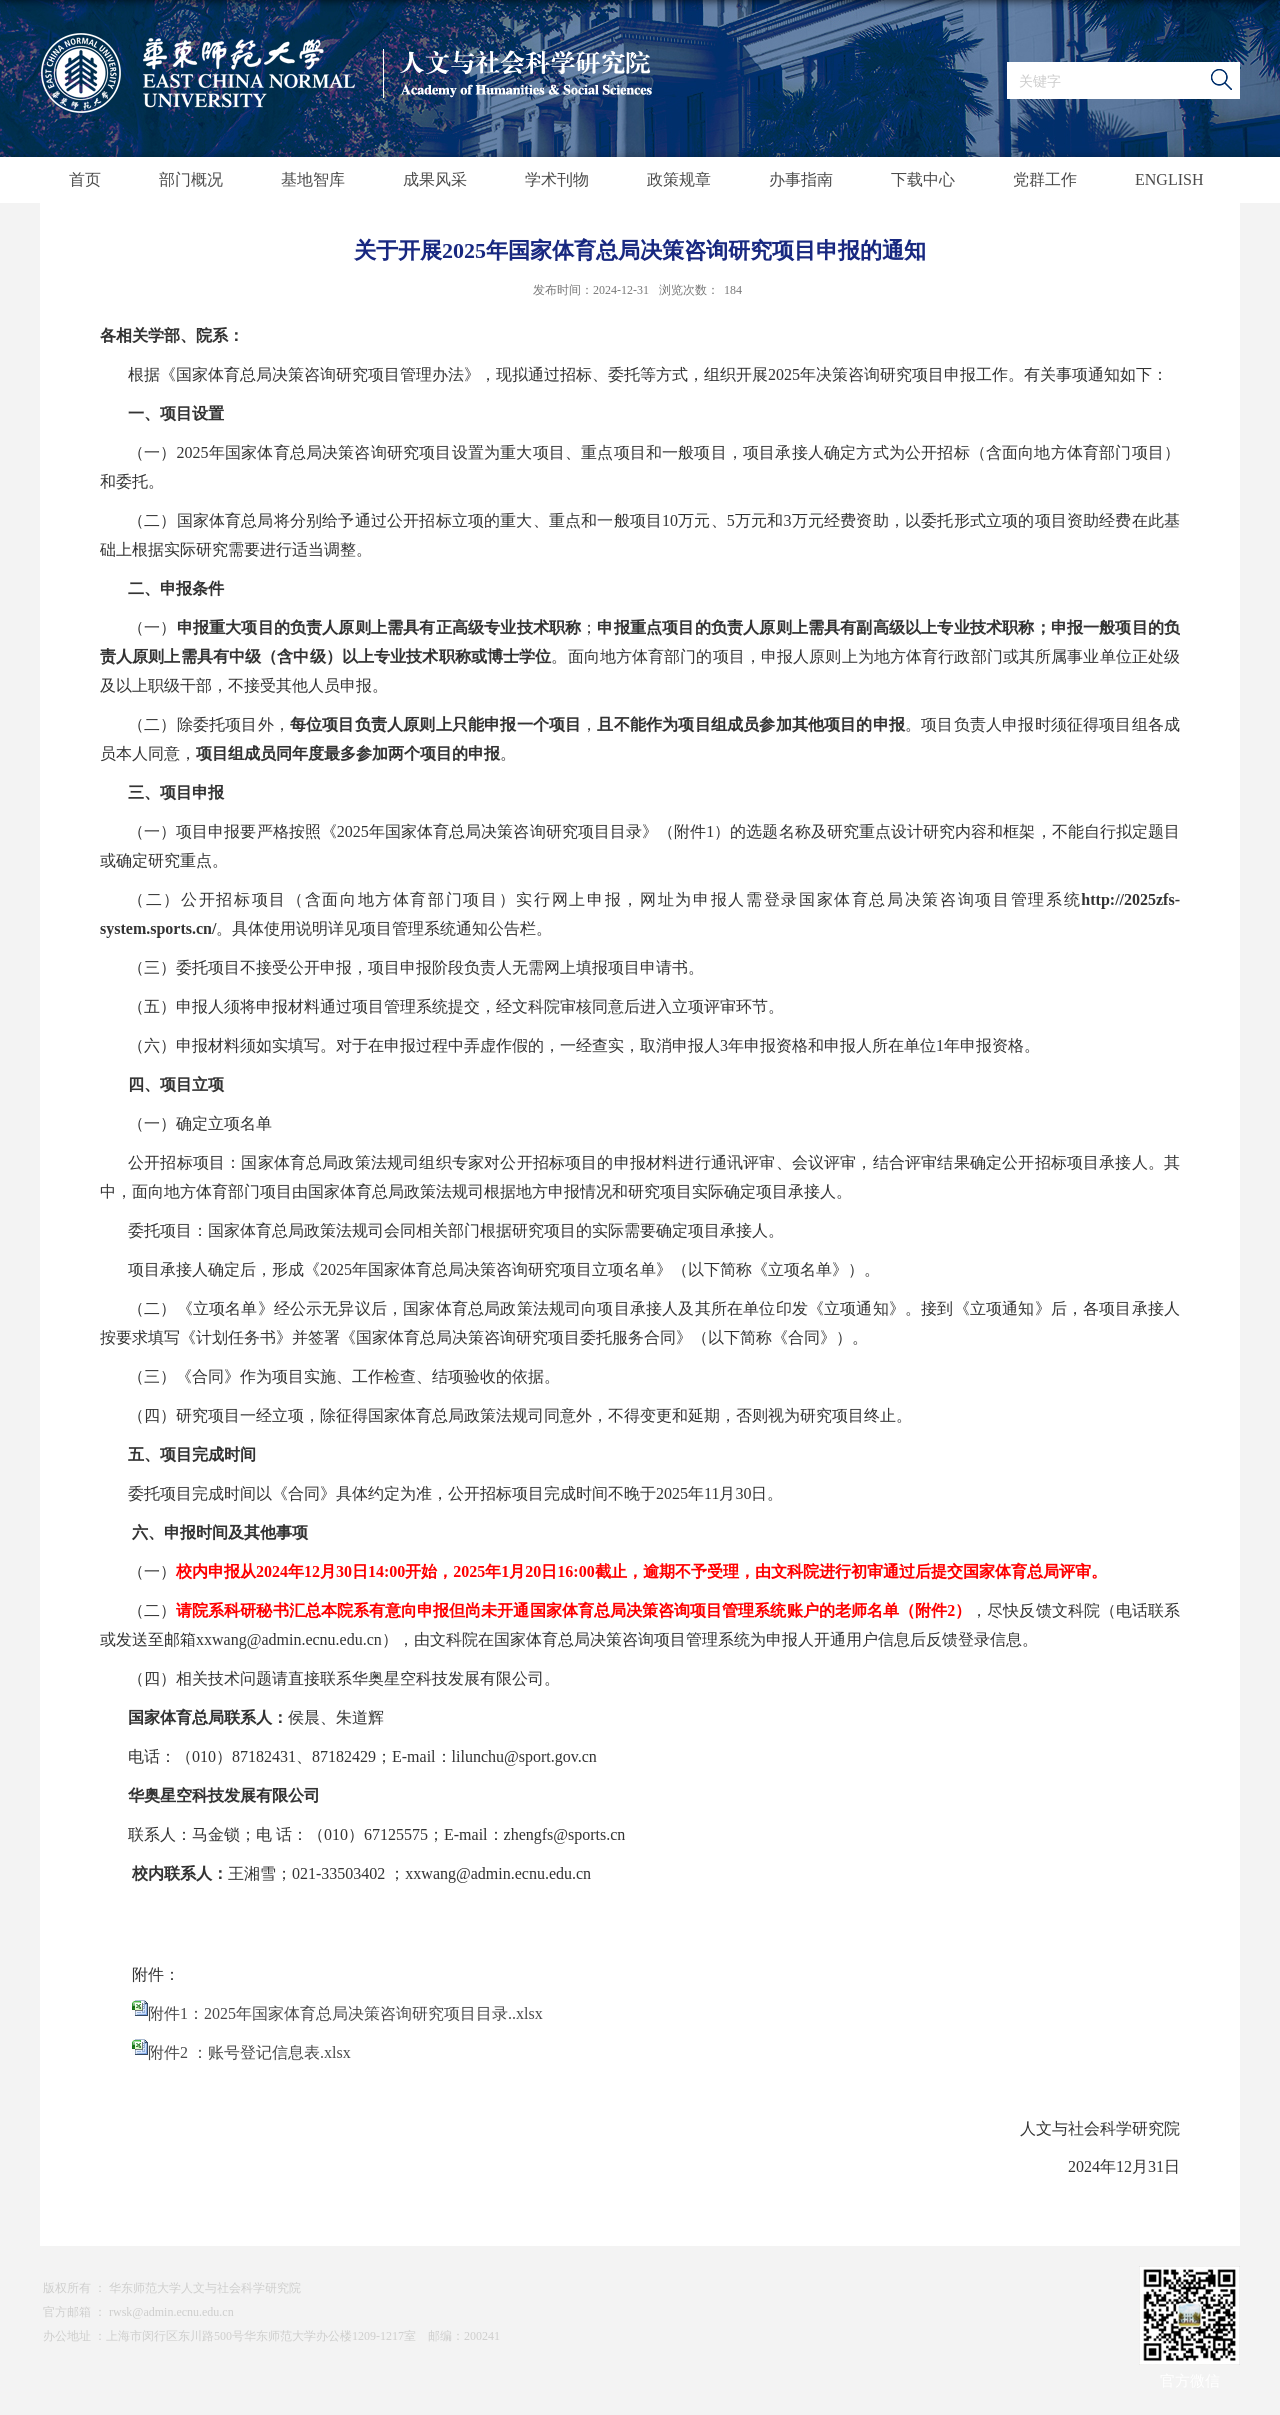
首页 (85, 179)
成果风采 (435, 179)
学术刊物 (557, 179)
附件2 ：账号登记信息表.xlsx (249, 2052)
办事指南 (801, 179)
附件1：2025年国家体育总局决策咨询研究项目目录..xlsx (345, 2013)
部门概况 (191, 179)
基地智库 (313, 179)
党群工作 (1045, 179)
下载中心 (923, 179)
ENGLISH (1169, 179)
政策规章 (679, 179)
